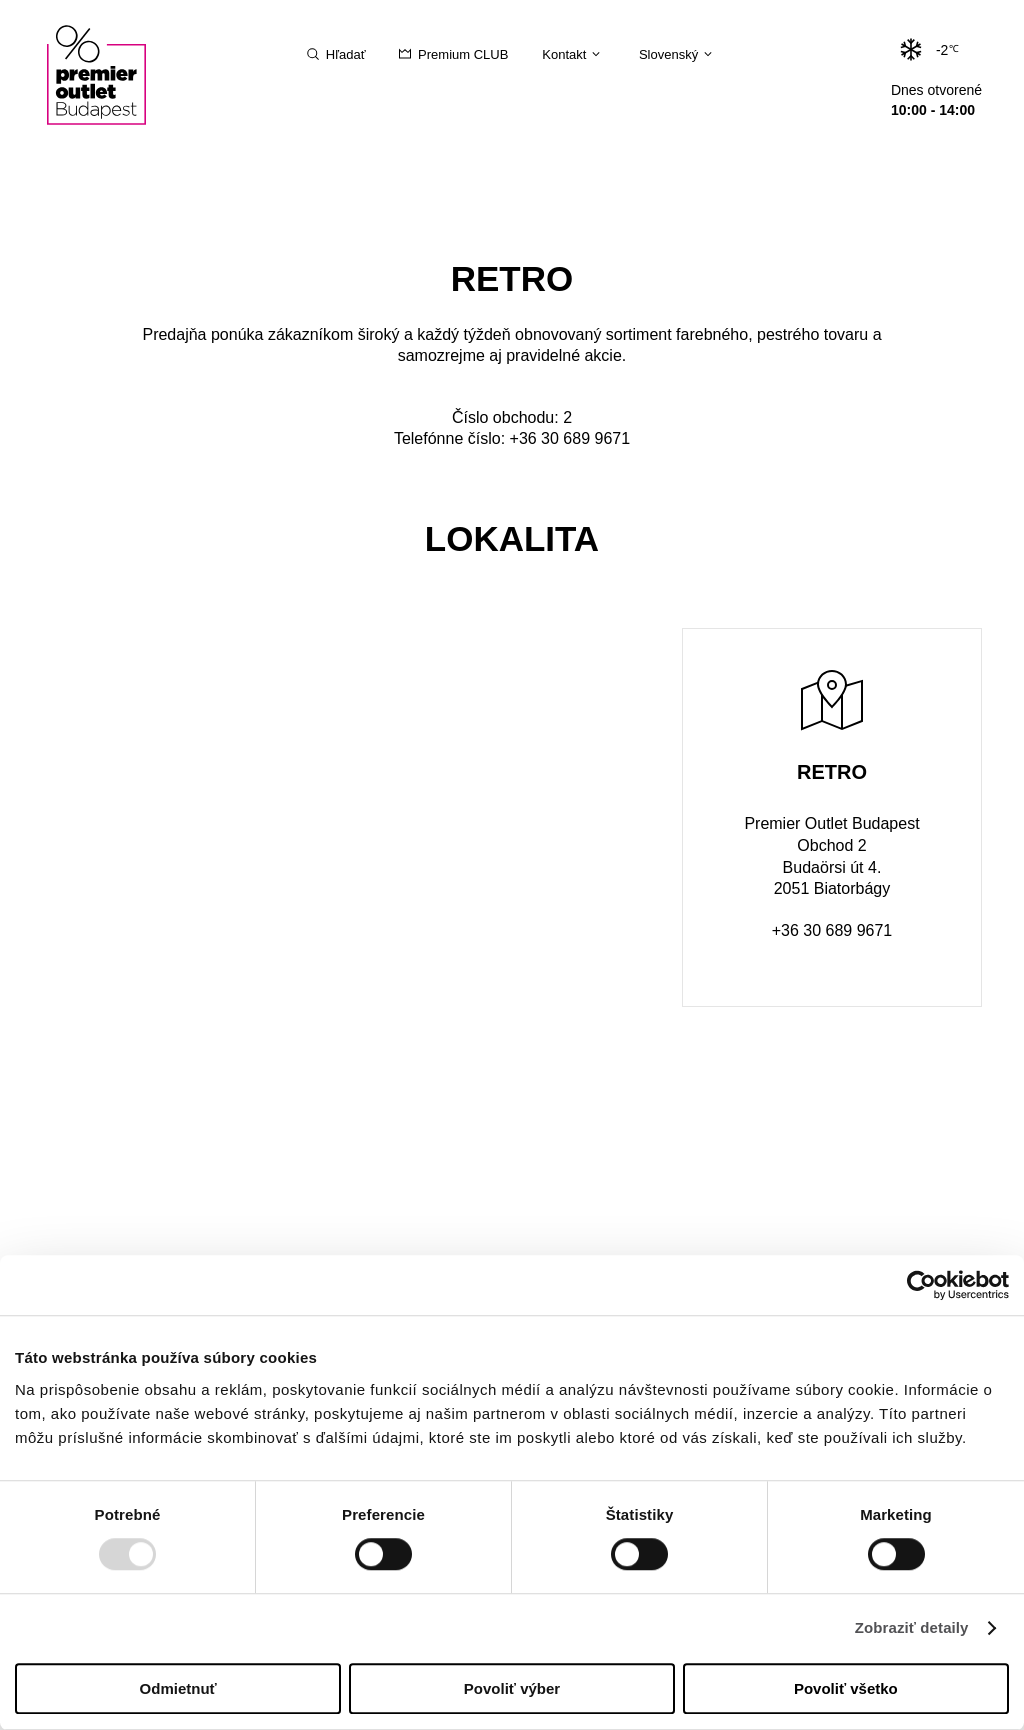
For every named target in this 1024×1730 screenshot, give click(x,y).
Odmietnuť (178, 1688)
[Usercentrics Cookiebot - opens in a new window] (921, 1285)
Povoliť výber (512, 1688)
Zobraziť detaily (912, 1628)
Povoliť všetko (846, 1688)
